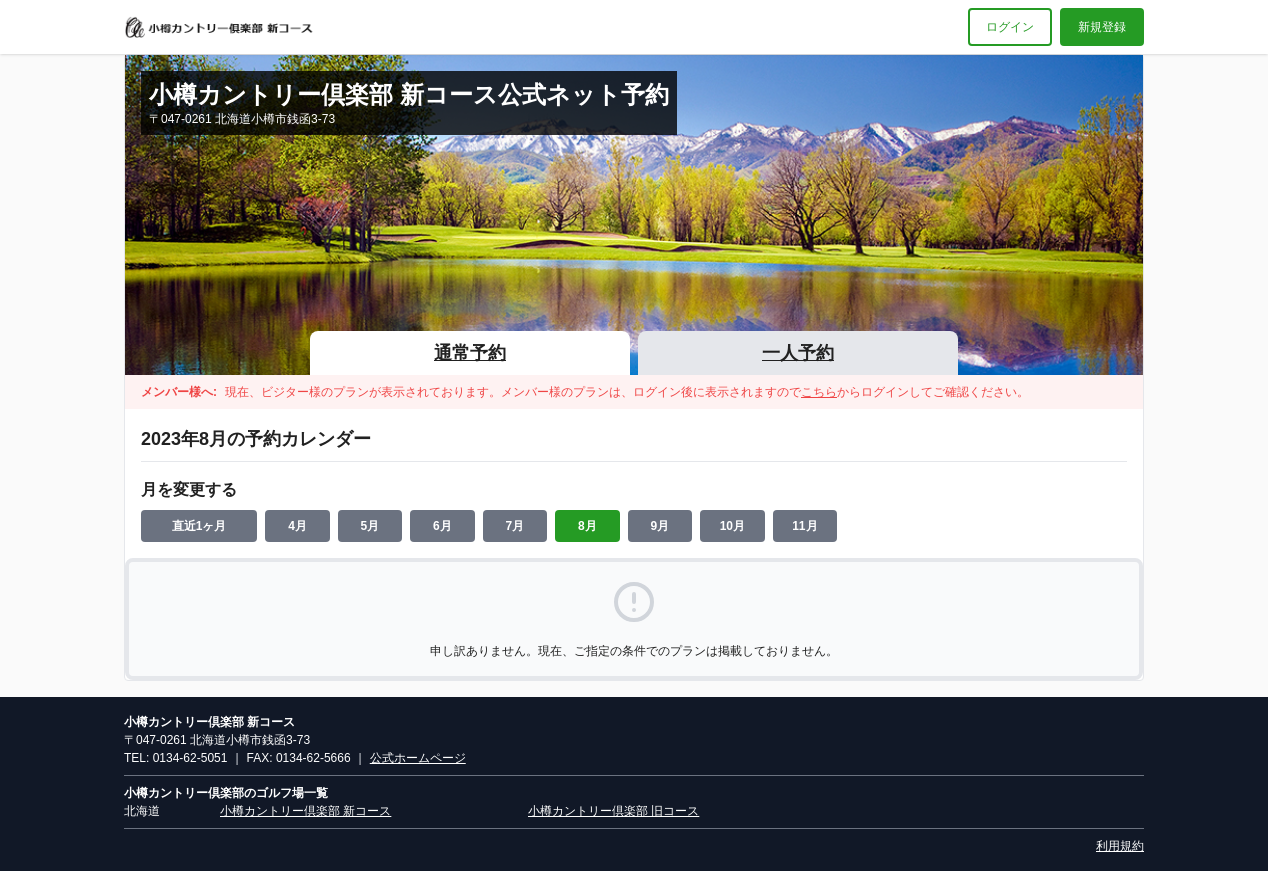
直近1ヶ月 (199, 526)
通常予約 (470, 353)
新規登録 (1102, 27)
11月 (804, 526)
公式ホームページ (418, 758)
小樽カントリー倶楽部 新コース (305, 811)
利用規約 (1120, 846)
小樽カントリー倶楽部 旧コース (613, 811)
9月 (660, 526)
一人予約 (798, 353)
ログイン (1010, 27)
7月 (515, 526)
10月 (732, 526)
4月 (297, 526)
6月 (442, 526)
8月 (587, 526)
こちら (819, 392)
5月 (370, 526)
